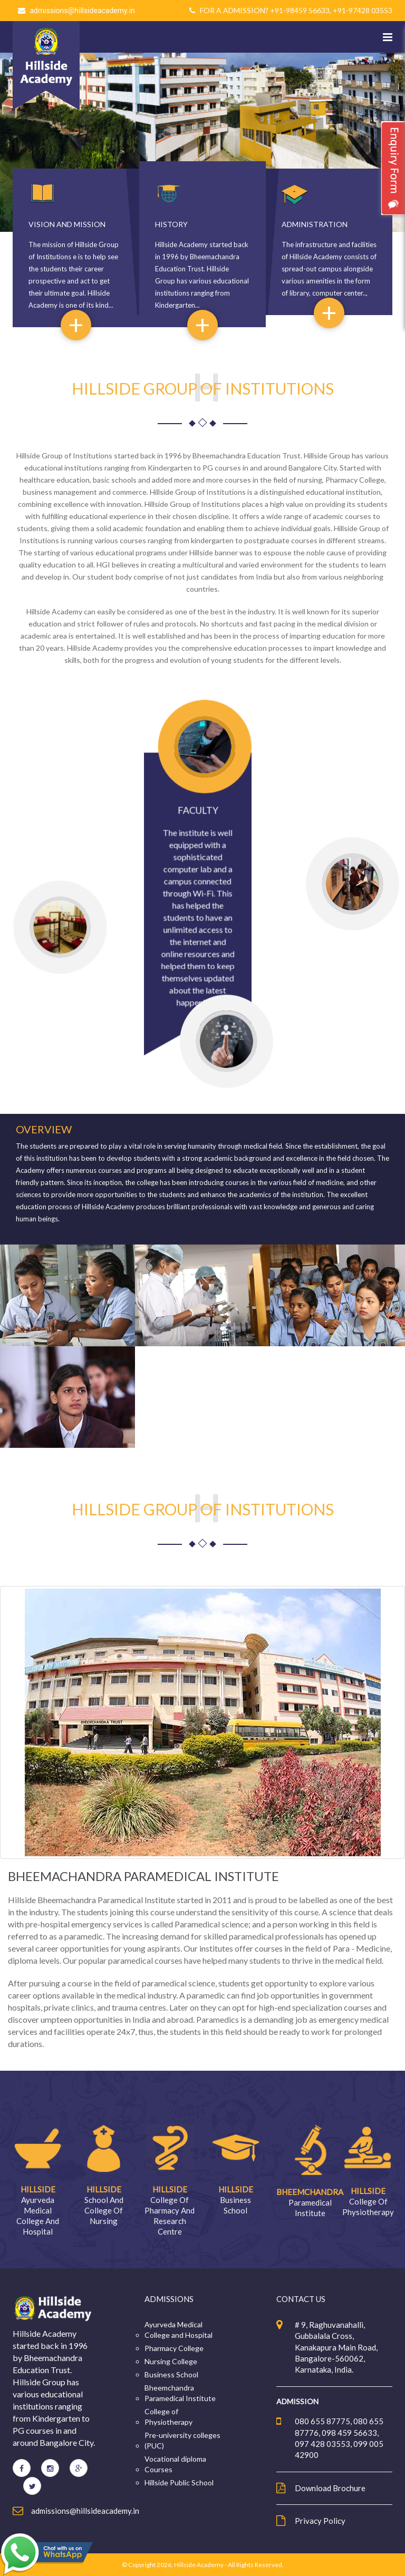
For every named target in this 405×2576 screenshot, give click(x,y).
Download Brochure (330, 2488)
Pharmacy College (174, 2348)
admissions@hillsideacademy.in (82, 10)
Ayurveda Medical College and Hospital (178, 2329)
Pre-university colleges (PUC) (182, 2440)
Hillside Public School (179, 2482)
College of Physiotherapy (168, 2416)
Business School (171, 2374)
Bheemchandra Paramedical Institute (180, 2393)
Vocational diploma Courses (175, 2464)
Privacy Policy (320, 2520)
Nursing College (170, 2361)
